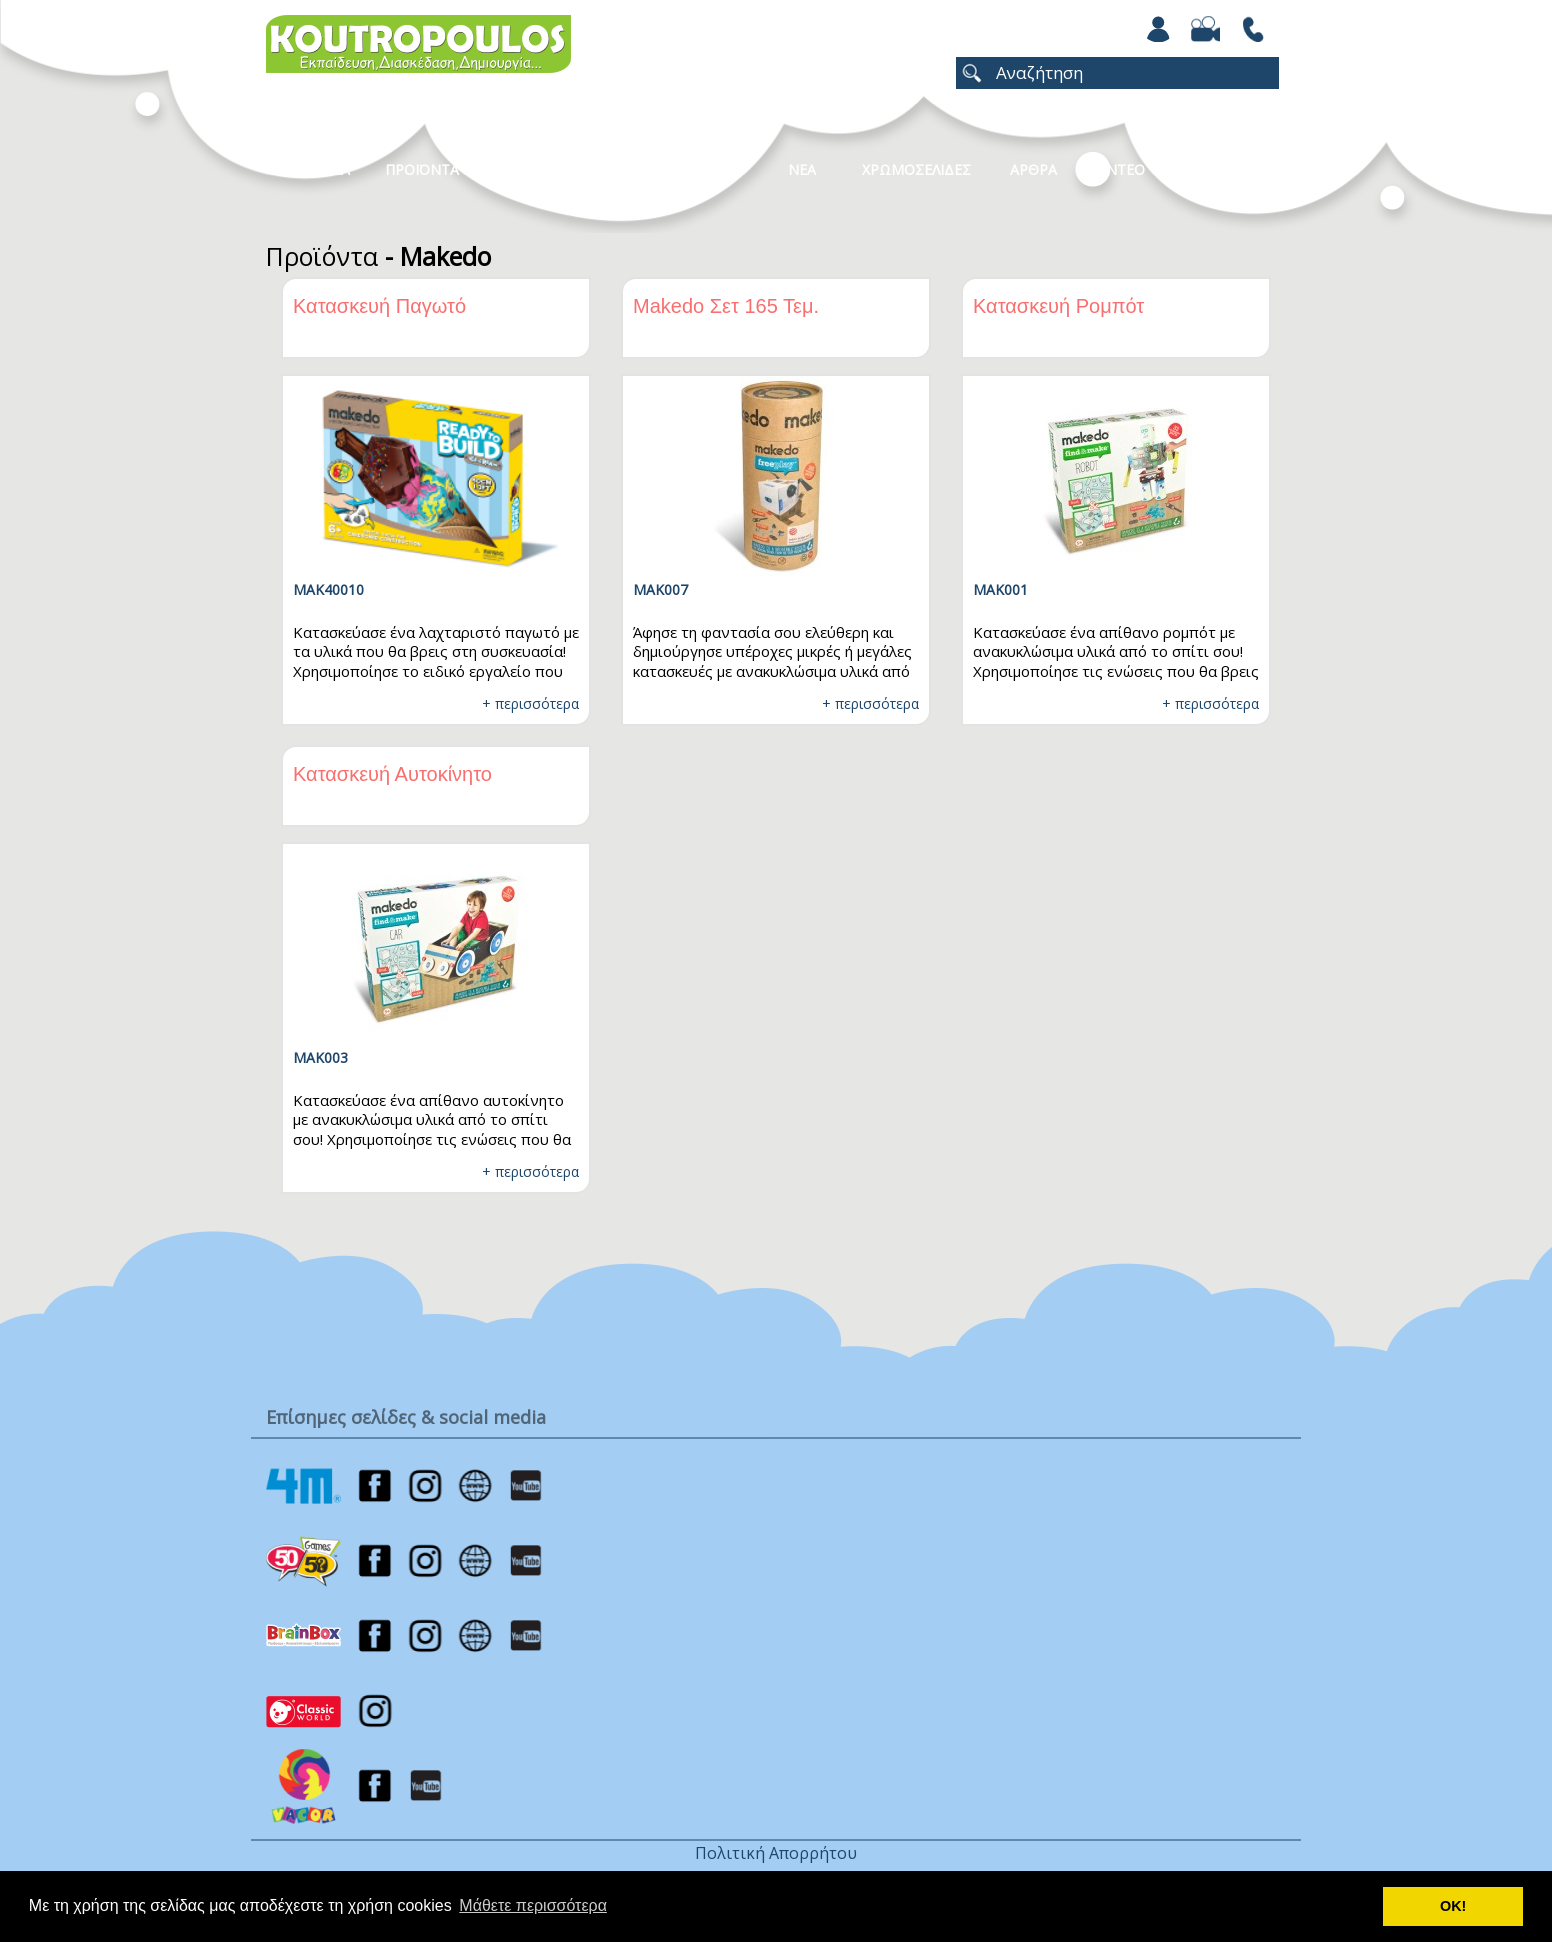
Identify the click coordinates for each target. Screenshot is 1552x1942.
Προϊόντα (322, 256)
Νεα (802, 169)
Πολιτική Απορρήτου (776, 1853)
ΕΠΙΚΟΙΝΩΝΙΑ (1228, 169)
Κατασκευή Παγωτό (379, 306)
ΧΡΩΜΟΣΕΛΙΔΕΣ (916, 169)
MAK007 (660, 589)
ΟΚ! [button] (1453, 1906)
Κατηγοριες (575, 169)
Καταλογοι (701, 169)
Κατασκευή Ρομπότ (1058, 306)
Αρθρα (1033, 169)
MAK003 (320, 1057)
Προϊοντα (422, 169)
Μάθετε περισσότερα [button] (533, 1905)
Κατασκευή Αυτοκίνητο (392, 774)
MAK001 (1000, 589)
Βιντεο (1118, 169)
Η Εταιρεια (313, 169)
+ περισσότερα (530, 703)
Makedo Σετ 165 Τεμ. (726, 306)
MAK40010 (328, 589)
